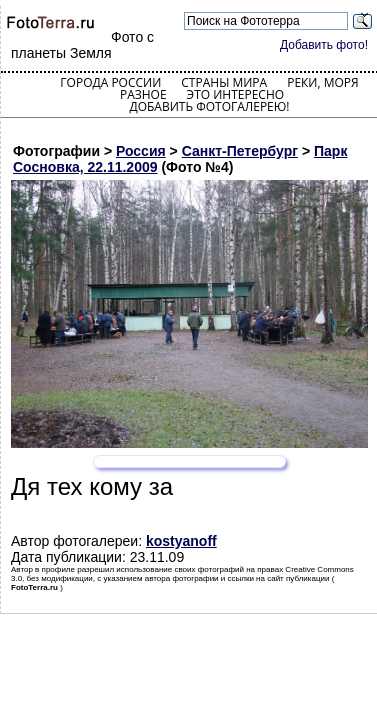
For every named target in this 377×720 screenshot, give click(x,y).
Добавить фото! (324, 45)
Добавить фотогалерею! (209, 106)
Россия (141, 151)
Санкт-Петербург (240, 151)
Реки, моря (322, 82)
